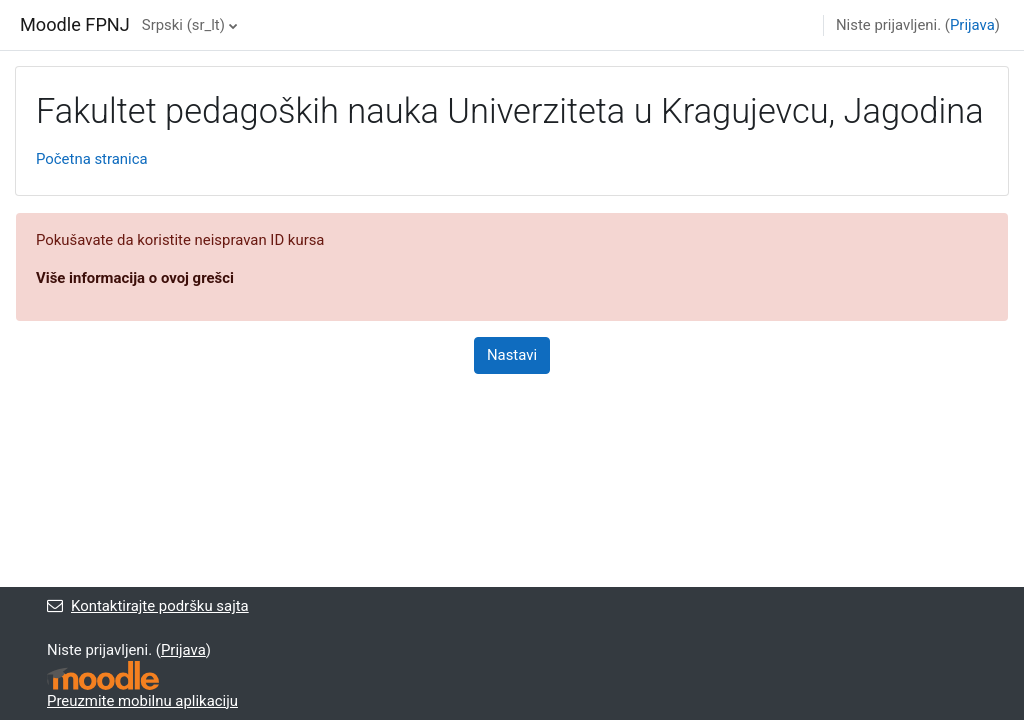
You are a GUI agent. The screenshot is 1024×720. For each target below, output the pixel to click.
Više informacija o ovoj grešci (135, 278)
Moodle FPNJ (75, 24)
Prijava (972, 25)
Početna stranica (92, 159)
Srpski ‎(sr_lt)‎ (183, 25)
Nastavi (512, 355)
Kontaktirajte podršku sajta (148, 606)
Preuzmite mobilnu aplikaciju (142, 701)
